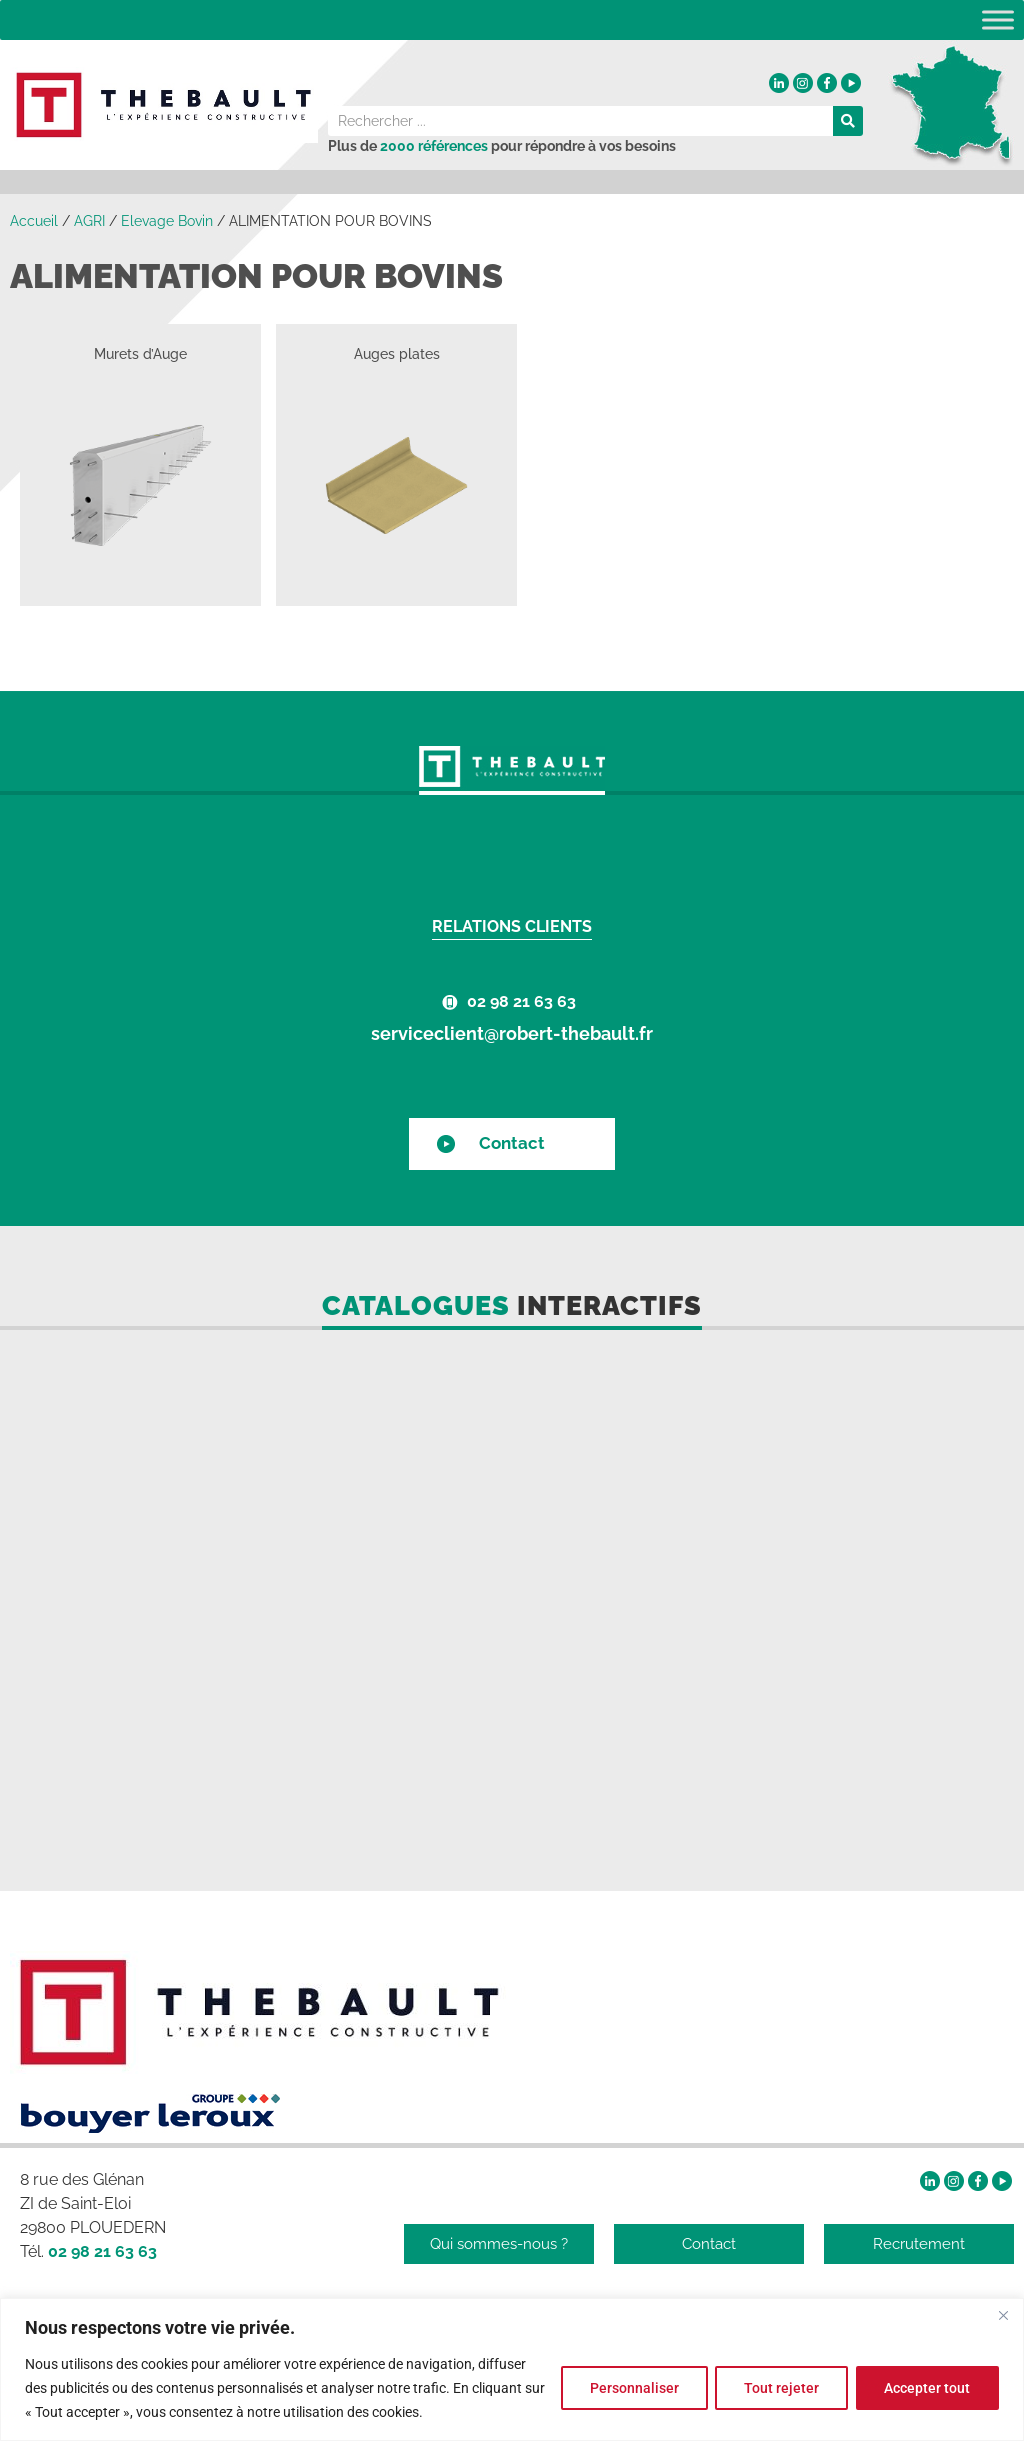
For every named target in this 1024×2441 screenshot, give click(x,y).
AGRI (89, 221)
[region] (512, 2369)
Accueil (34, 221)
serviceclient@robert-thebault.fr (512, 1033)
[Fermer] (1003, 2315)
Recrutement (919, 2244)
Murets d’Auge (140, 354)
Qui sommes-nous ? (499, 2244)
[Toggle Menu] (998, 19)
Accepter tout (927, 2388)
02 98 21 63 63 (521, 1001)
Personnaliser (632, 2388)
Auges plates (397, 354)
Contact (512, 1143)
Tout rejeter (780, 2388)
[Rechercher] (848, 121)
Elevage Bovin (167, 221)
